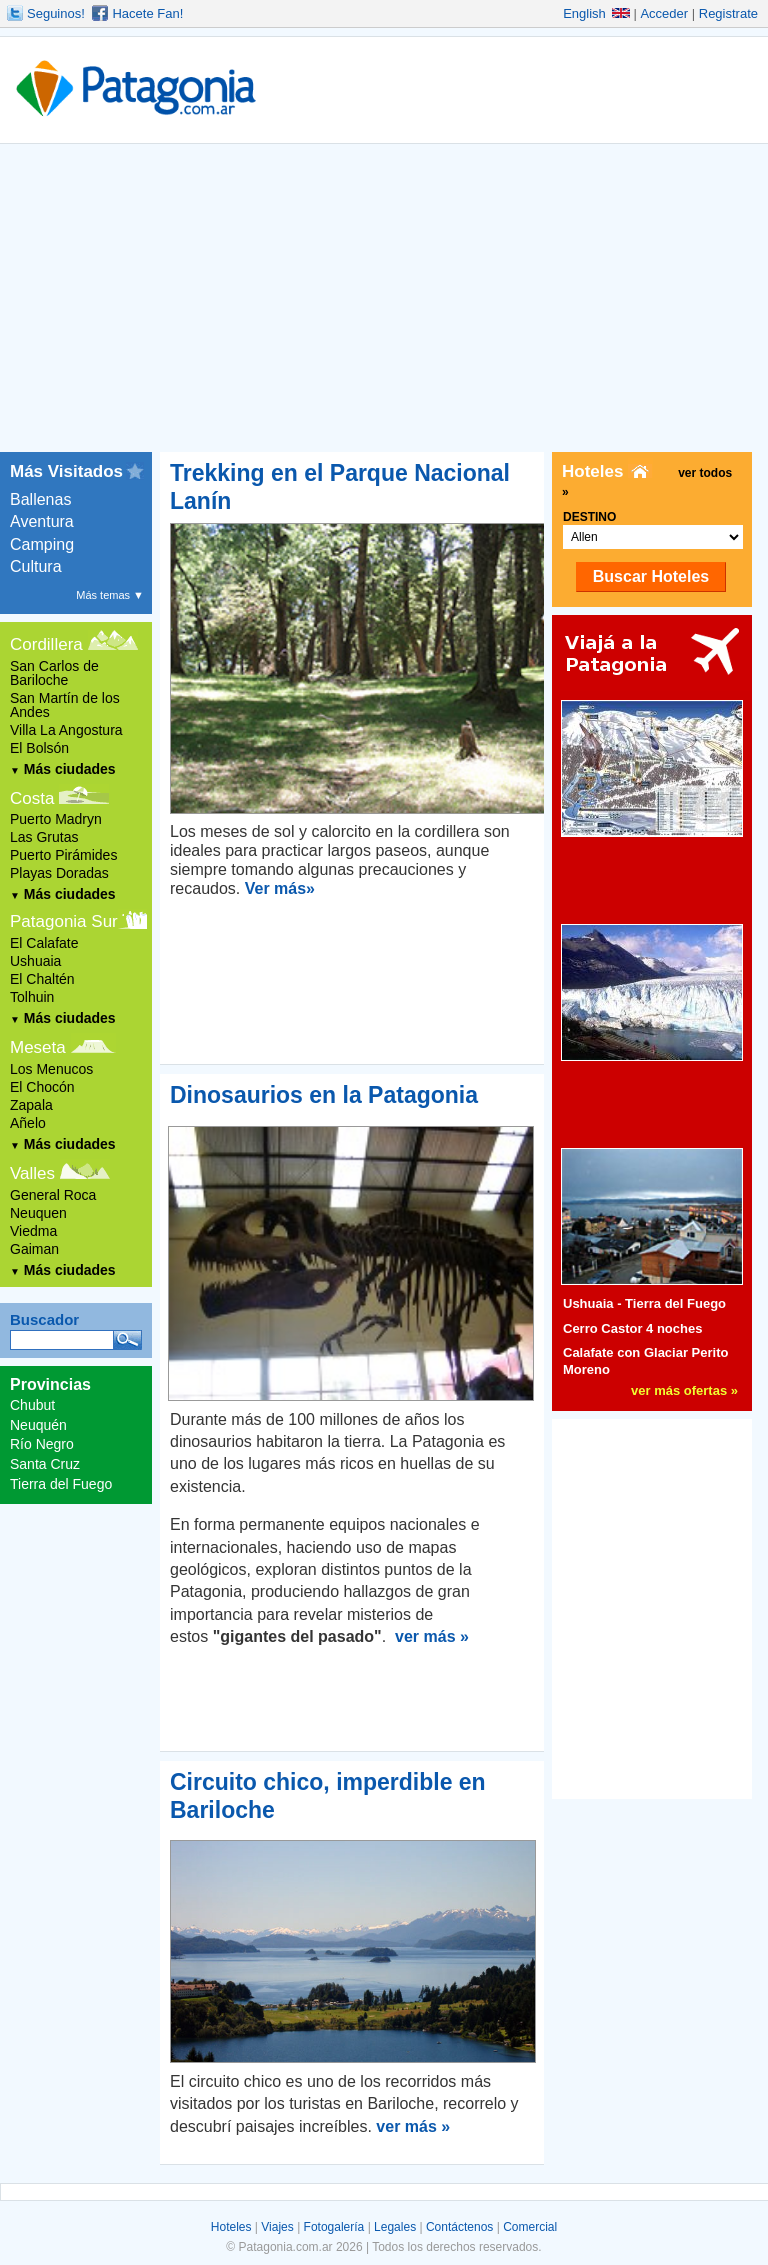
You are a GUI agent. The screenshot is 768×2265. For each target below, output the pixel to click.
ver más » (432, 1636)
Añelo (28, 1123)
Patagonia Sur (64, 921)
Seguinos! (56, 13)
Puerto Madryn (56, 819)
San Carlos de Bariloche (54, 673)
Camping (42, 544)
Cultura (36, 566)
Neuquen (38, 1213)
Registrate (728, 13)
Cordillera (46, 644)
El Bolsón (39, 748)
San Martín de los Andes (65, 705)
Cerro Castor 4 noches (632, 1328)
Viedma (33, 1231)
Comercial (530, 2227)
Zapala (31, 1105)
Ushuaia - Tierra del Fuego (644, 1303)
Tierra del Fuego (61, 1484)
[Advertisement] (384, 302)
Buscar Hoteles (651, 576)
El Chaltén (42, 979)
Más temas (110, 595)
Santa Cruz (45, 1464)
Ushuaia (35, 961)
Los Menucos (51, 1069)
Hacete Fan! (147, 13)
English (596, 13)
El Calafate (44, 943)
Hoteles (231, 2227)
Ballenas (40, 499)
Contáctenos (459, 2227)
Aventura (42, 521)
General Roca (53, 1195)
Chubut (32, 1405)
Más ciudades (63, 769)
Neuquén (38, 1425)
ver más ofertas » (684, 1390)
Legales (395, 2227)
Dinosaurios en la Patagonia (324, 1095)
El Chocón (42, 1087)
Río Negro (42, 1444)
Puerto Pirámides (63, 855)
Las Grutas (44, 837)
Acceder (664, 13)
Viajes (277, 2227)
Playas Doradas (59, 873)
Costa (32, 798)
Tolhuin (32, 997)
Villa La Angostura (66, 730)
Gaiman (34, 1249)
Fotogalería (334, 2227)
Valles (32, 1173)
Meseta (38, 1047)
